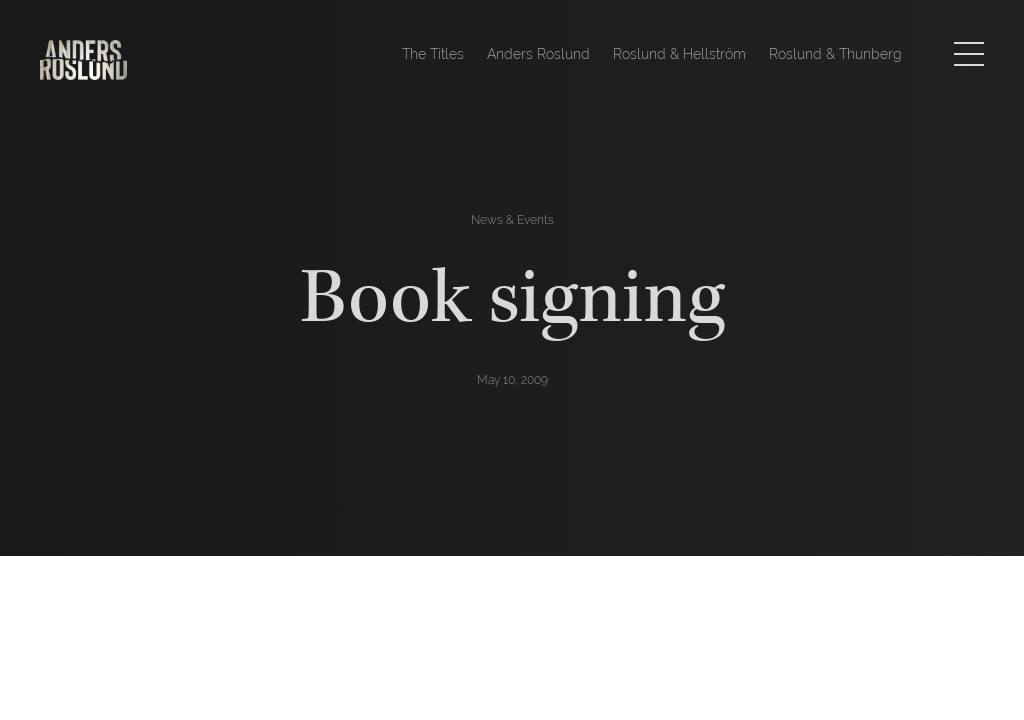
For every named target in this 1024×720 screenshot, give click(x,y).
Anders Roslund (538, 54)
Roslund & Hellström (679, 54)
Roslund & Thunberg (835, 54)
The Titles (433, 54)
